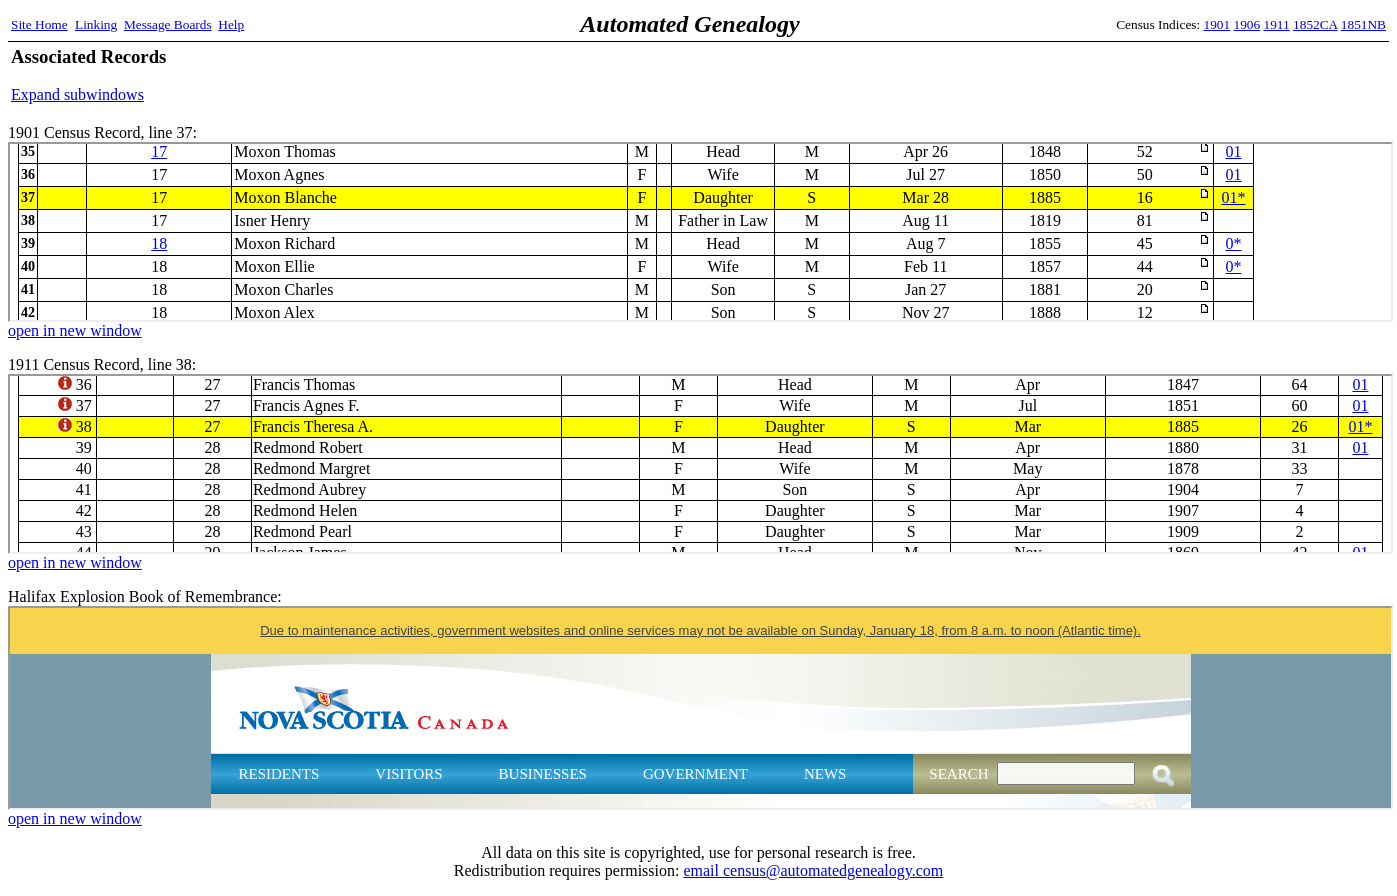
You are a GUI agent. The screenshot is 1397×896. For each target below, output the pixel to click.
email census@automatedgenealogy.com (813, 870)
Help (231, 24)
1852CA (1315, 24)
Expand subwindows (77, 94)
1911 (1277, 24)
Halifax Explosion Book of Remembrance (700, 708)
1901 (1217, 24)
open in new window (75, 330)
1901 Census (700, 232)
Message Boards (168, 24)
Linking (96, 24)
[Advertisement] (1152, 75)
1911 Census (700, 464)
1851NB (1363, 24)
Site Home (39, 24)
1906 (1247, 24)
